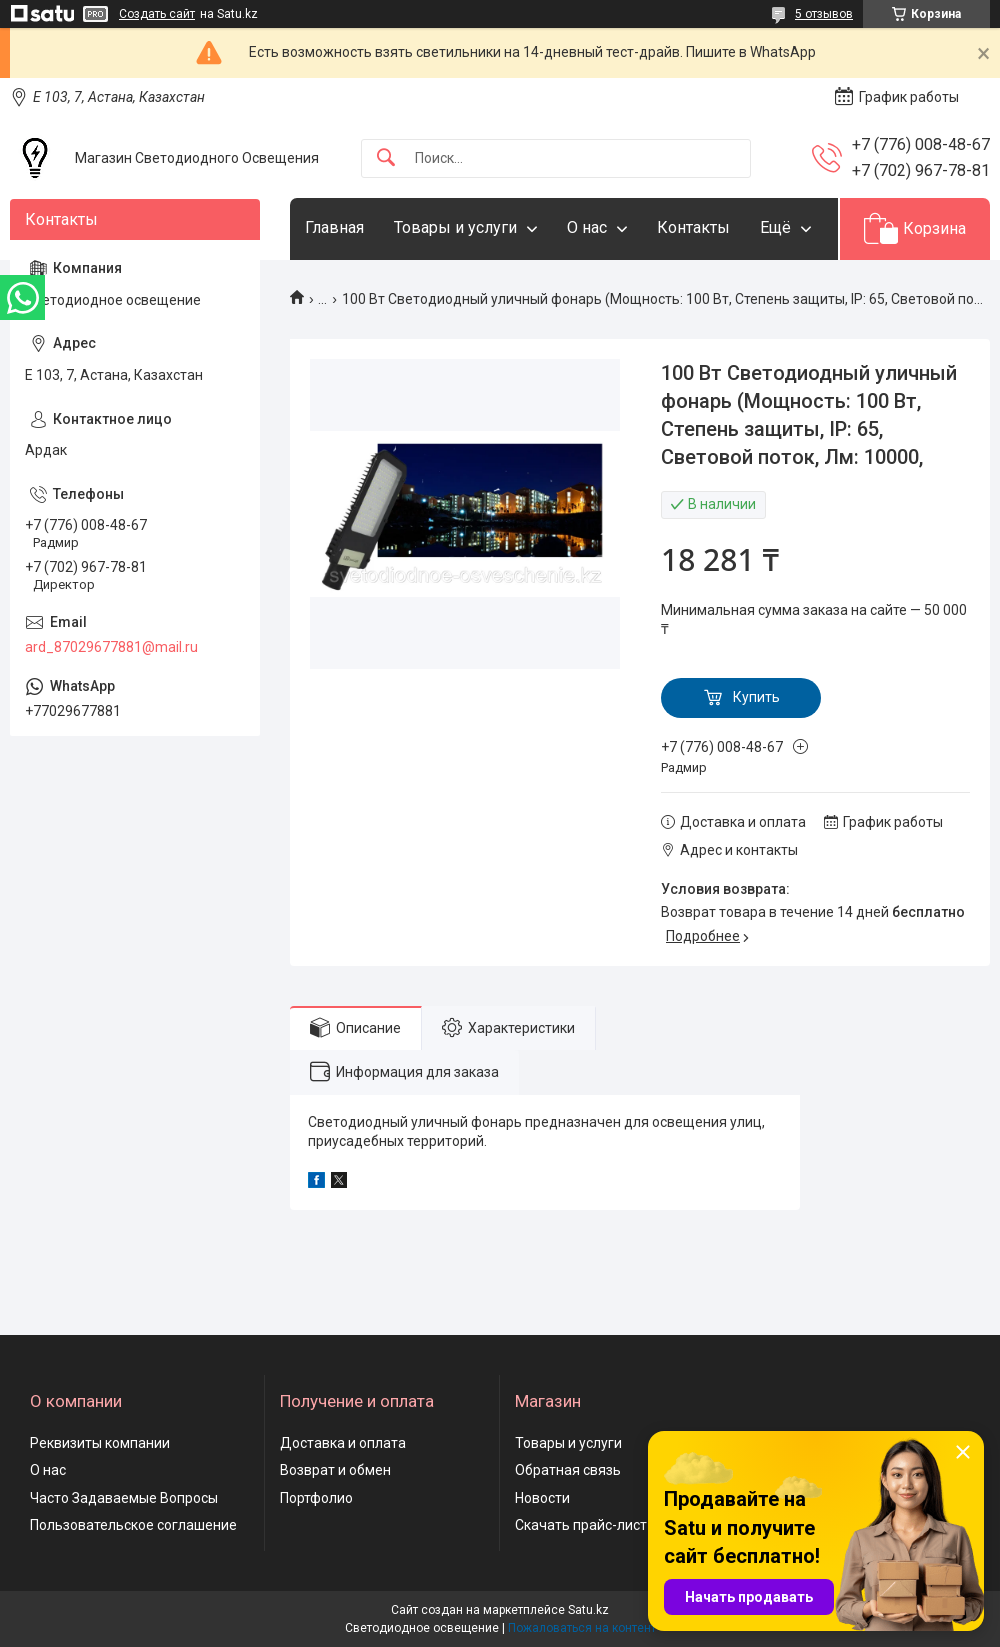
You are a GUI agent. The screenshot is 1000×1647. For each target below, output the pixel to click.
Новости (542, 1498)
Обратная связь (568, 1470)
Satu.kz (588, 1610)
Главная (334, 227)
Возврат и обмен (335, 1470)
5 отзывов (824, 14)
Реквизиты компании (100, 1443)
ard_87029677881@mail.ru (111, 647)
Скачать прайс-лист (581, 1525)
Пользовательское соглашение (133, 1525)
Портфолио (316, 1498)
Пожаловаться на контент (582, 1628)
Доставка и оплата (343, 1443)
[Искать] (386, 158)
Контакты (693, 227)
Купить (756, 697)
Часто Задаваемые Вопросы (124, 1498)
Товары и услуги (455, 227)
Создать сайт (157, 14)
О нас (587, 227)
